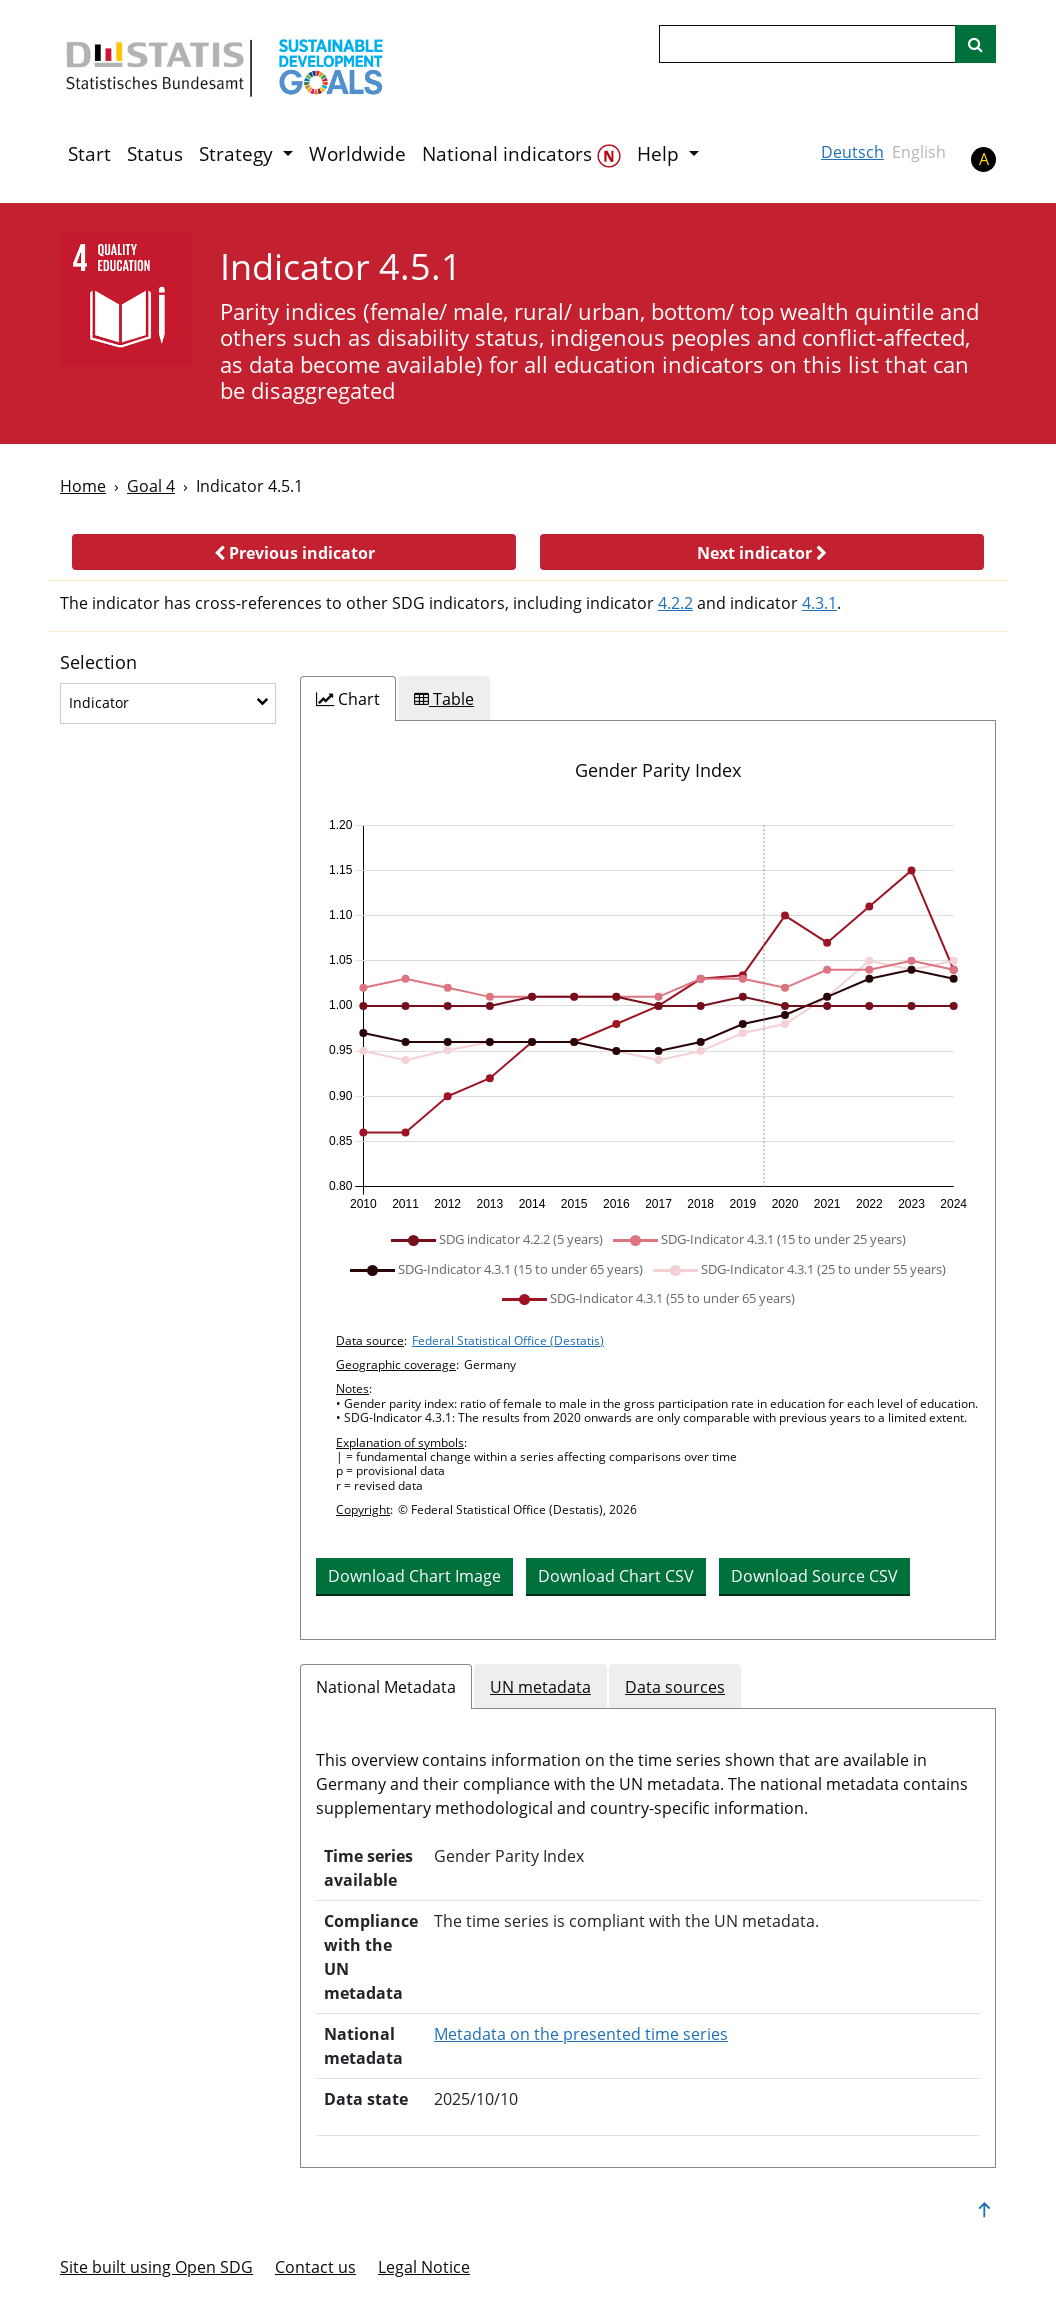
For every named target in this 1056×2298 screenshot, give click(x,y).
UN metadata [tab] (540, 1687)
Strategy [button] (238, 154)
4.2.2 (675, 603)
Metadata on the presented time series (581, 2034)
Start (89, 154)
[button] (294, 552)
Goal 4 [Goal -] (151, 486)
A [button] (984, 159)
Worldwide (357, 154)
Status (155, 154)
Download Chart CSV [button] (616, 1576)
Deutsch (852, 152)
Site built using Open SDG (156, 2267)
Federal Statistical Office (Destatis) (508, 1340)
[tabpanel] (648, 1180)
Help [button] (660, 154)
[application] (648, 1015)
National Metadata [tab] (386, 1687)
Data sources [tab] (675, 1687)
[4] (126, 299)
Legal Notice (424, 2267)
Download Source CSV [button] (814, 1576)
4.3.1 (819, 603)
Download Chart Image (414, 1576)
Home (83, 486)
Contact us (315, 2267)
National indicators (521, 154)
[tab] (348, 699)
